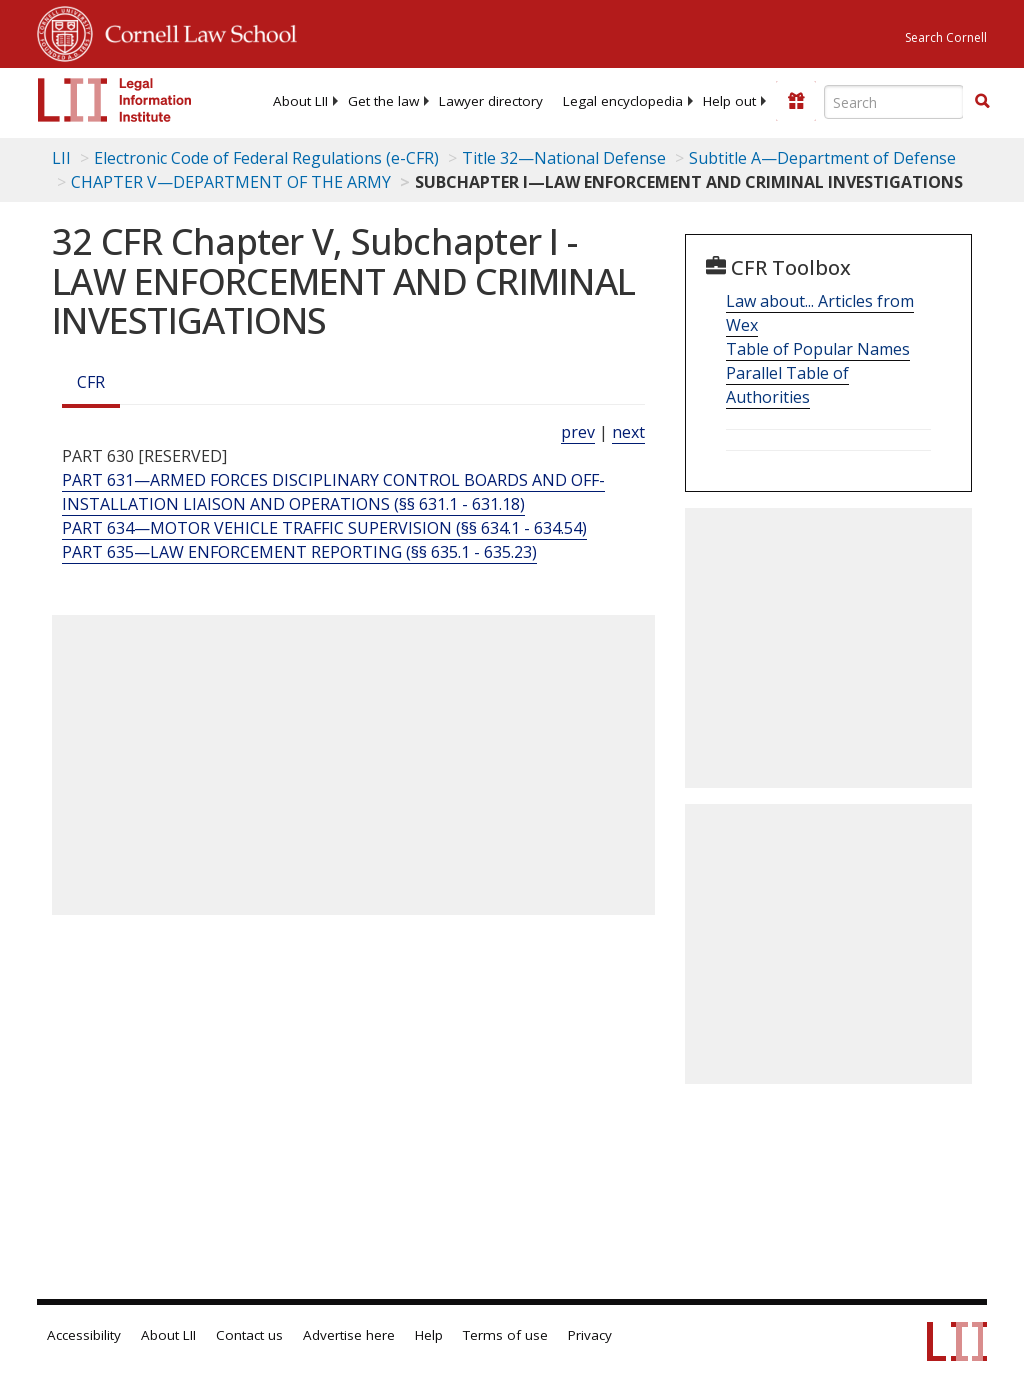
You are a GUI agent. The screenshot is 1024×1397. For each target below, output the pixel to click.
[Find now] (982, 102)
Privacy (590, 1335)
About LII (300, 101)
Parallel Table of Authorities (787, 385)
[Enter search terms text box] (894, 102)
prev (578, 432)
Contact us (249, 1335)
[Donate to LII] (796, 101)
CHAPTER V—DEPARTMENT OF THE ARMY (231, 182)
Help (429, 1335)
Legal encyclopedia (623, 101)
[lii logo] (115, 100)
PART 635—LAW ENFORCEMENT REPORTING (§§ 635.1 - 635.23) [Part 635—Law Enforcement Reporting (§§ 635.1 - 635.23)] (299, 552)
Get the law (383, 101)
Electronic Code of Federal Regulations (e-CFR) (266, 158)
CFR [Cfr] (91, 382)
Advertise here (349, 1335)
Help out (729, 101)
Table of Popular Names (818, 349)
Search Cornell (946, 37)
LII (61, 158)
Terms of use (505, 1335)
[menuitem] (300, 101)
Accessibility (84, 1335)
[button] (982, 101)
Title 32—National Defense (564, 158)
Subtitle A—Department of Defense (822, 158)
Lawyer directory (491, 101)
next (628, 432)
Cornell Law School (195, 31)
